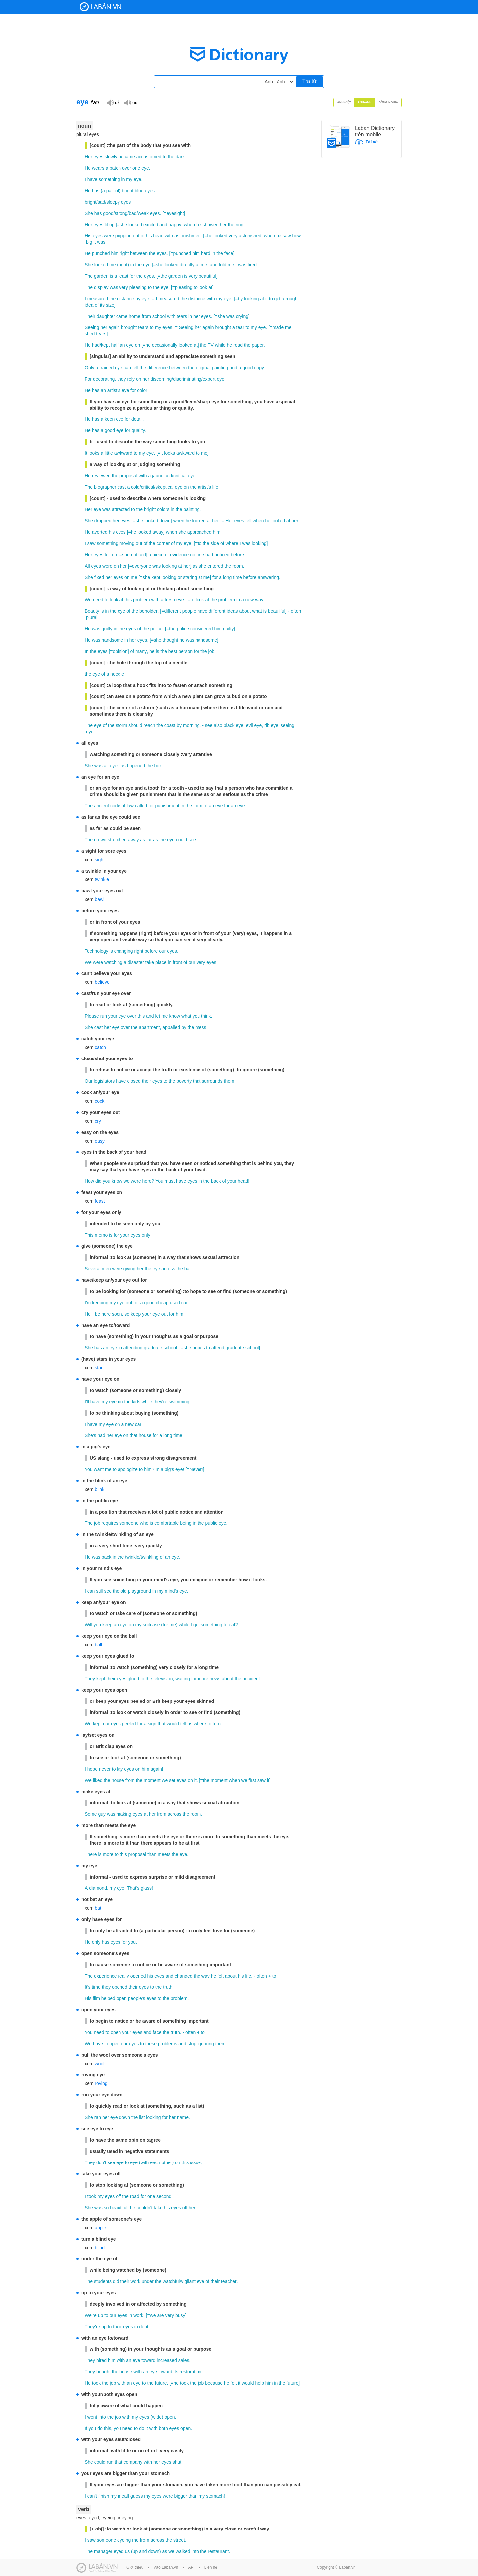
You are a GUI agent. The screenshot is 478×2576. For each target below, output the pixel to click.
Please (92, 1016)
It (86, 453)
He (88, 168)
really (123, 1975)
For (88, 379)
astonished (250, 235)
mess (200, 1027)
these (151, 2043)
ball (98, 1644)
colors (163, 509)
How (89, 1181)
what (257, 611)
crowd (100, 839)
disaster (136, 962)
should (135, 725)
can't (92, 2496)
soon (117, 1314)
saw (287, 235)
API (191, 2567)
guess (136, 2496)
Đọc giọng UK (113, 102)
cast (122, 487)
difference (157, 367)
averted (100, 532)
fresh (170, 599)
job (211, 651)
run (103, 1016)
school (159, 316)
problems (167, 2043)
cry (98, 1121)
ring (239, 224)
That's (133, 1888)
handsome (112, 640)
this (128, 599)
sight (100, 859)
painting (220, 367)
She (89, 213)
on (137, 345)
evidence (179, 554)
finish (103, 2496)
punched (101, 253)
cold (135, 487)
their (146, 1081)
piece (157, 554)
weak (143, 213)
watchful (171, 2281)
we (127, 1181)
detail (136, 419)
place (160, 962)
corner (163, 543)
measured (97, 298)
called (141, 805)
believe (102, 982)
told (222, 264)
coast (169, 725)
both (163, 2428)
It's (87, 1987)
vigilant (188, 2281)
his (149, 235)
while (220, 345)
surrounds (212, 1081)
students (103, 2281)
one (136, 168)
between (139, 253)
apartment (149, 1027)
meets (164, 1854)
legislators (104, 1081)
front (177, 962)
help (259, 2383)
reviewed (101, 475)
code (115, 805)
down (164, 520)
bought (103, 2371)
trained (106, 367)
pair (110, 190)
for (132, 276)
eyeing (124, 2540)
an (122, 345)
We (88, 599)
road (134, 2196)
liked (98, 1780)
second (163, 2196)
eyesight (175, 213)
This (89, 1235)
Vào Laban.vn (165, 2567)
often (296, 611)
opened (137, 765)
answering (268, 577)
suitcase (151, 1624)
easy (100, 1141)
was (101, 242)
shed (90, 333)
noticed (138, 554)
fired (252, 264)
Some (91, 1814)
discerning (161, 379)
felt (220, 1975)
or (180, 577)
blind (100, 2247)
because (214, 2383)
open (122, 1998)
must (170, 1181)
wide (157, 2417)
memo (101, 1235)
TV (211, 345)
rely (131, 379)
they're (160, 1401)
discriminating (187, 379)
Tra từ (309, 81)
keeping (100, 1302)
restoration (190, 2371)
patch (115, 168)
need (98, 599)
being (185, 1523)
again (114, 327)
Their (90, 316)
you (196, 1016)
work (136, 2281)
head (158, 235)
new (249, 599)
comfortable (166, 1523)
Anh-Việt (344, 102)
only (146, 1235)
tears (182, 316)
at (197, 264)
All (87, 566)
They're (92, 2326)
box (158, 765)
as (195, 566)
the (171, 156)
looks (94, 453)
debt (143, 2326)
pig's (169, 1469)
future (161, 2383)
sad (101, 202)
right (124, 253)
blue (139, 190)
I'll (87, 1401)
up (112, 224)
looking (251, 298)
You (159, 1181)
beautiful (207, 276)
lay (120, 1769)
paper (258, 345)
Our (88, 1081)
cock (99, 1101)
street (179, 2540)
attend (217, 1347)
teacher (229, 2281)
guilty (107, 628)
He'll (89, 1314)
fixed (99, 577)
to (165, 156)
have (92, 179)
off (118, 2196)
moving (127, 543)
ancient (101, 805)
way (259, 599)
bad (132, 213)
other (167, 2162)
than (151, 1854)
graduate (153, 1347)
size (110, 305)
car (184, 1302)
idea (89, 305)
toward (148, 2360)
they (121, 379)
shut (177, 2462)
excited (150, 224)
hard (205, 253)
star (98, 1367)
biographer (105, 487)
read (238, 345)
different (172, 611)
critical (180, 475)
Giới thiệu (134, 2567)
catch (100, 1047)
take (149, 962)
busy (180, 2315)
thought (170, 640)
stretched (117, 839)
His (88, 235)
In (87, 651)
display (101, 287)
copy (259, 367)
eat (232, 1624)
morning (191, 725)
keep (136, 1314)
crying (242, 316)
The (89, 276)
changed (184, 1975)
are (160, 2315)
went (92, 2417)
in (123, 179)
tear (240, 327)
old (123, 1591)
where (232, 543)
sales (183, 2360)
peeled (129, 1723)
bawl (99, 899)
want (99, 1469)
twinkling (150, 1557)
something (109, 179)
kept (105, 345)
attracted (121, 509)
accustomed (148, 156)
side (214, 543)
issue (195, 2162)
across (168, 1268)
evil (249, 725)
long (227, 577)
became (127, 156)
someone (129, 1523)
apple (100, 2227)
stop (192, 2043)
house (145, 1435)
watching (113, 962)
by (137, 298)
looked (135, 224)
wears (98, 168)
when (189, 224)
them (229, 1081)
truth (167, 1987)
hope (92, 1769)
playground (139, 1591)
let (157, 1016)
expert (209, 379)
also (218, 725)
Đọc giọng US (130, 102)
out (136, 235)
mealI (123, 2496)
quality (138, 430)
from (146, 316)
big (89, 242)
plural (91, 617)
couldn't (144, 2207)
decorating (104, 379)
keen (110, 419)
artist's (113, 390)
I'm (88, 1302)
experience (105, 1975)
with (169, 235)
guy (102, 1814)
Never (196, 1469)
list (142, 2117)
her (223, 224)
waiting (182, 1678)
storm (121, 725)
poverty (184, 1081)
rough (292, 298)
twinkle (102, 879)
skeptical (164, 487)
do (100, 2428)
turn (217, 1723)
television (163, 1678)
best (172, 651)
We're (91, 2315)
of (117, 190)
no (192, 554)
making (124, 1814)
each (155, 2162)
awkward (123, 453)
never (105, 1769)
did (98, 1181)
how (296, 235)
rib (267, 725)
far (149, 839)
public (211, 1523)
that (196, 1081)
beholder (148, 611)
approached (199, 532)
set (172, 1780)
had (96, 345)
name (183, 2117)
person (185, 651)
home (134, 316)
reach (149, 725)
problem (141, 599)
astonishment (188, 235)
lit (106, 224)
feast (123, 276)
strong (121, 213)
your (112, 1016)
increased (167, 2360)
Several (92, 1268)
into (102, 2417)
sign (152, 1723)
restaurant (218, 2551)
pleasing (138, 287)
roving (101, 2083)
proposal (128, 475)
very (233, 235)
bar (187, 1268)
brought (129, 327)
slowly (111, 156)
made (278, 327)
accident (251, 1678)
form (197, 805)
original (203, 367)
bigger (180, 2496)
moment (152, 1780)
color (142, 390)
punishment (167, 805)
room (237, 566)
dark (180, 156)
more (203, 1678)
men (106, 1268)
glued (133, 1678)
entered (215, 566)
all (106, 765)
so (126, 1314)
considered (201, 628)
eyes (98, 156)
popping (123, 235)
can (127, 367)
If (86, 2428)
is (111, 276)
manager (103, 2551)
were (109, 235)
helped (108, 1998)
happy (175, 224)
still (99, 1591)
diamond (98, 1888)
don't (101, 2162)
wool (99, 2063)
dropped (102, 520)
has (96, 190)
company (133, 2462)
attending (133, 1347)
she (123, 224)
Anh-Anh (365, 102)
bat (98, 1908)
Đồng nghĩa (388, 102)
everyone (141, 566)
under (148, 2281)
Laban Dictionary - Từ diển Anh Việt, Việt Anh (100, 6)
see (209, 725)
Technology (96, 951)
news (215, 1678)
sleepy (113, 202)
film (96, 1998)
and (163, 224)
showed (210, 224)
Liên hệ (211, 2567)
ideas (232, 611)
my (129, 179)
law (130, 805)
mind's (171, 1591)
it (94, 242)
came (121, 316)
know (174, 1016)
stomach (215, 2496)
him (115, 253)
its (102, 305)
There (91, 1854)
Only (89, 367)
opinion (120, 651)
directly (187, 264)
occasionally (164, 345)
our (162, 951)
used (175, 1302)
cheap (162, 1302)
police (156, 628)
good (108, 213)
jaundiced (162, 475)
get (277, 298)
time (237, 577)
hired (101, 2360)
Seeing (92, 327)
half (115, 345)
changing (123, 951)
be (97, 1314)
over (126, 168)
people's (136, 1998)
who (144, 1523)
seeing (287, 725)
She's (90, 1435)
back (216, 1181)
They (90, 1678)
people (189, 611)
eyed (118, 2551)
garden (101, 276)
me (112, 264)
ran (97, 2117)
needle (117, 674)
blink (99, 1489)
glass (146, 1888)
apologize (128, 1469)
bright (127, 190)
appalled (171, 1027)
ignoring (206, 2043)
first (252, 1780)
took (91, 2196)
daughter (106, 316)
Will (88, 1624)
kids (136, 1401)
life (215, 487)
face (228, 253)
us (190, 1723)
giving (129, 1268)
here (147, 1181)
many (141, 651)
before (237, 554)
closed (133, 1081)
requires (110, 1523)
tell (135, 367)
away (157, 532)
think (206, 1016)
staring (190, 577)
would (173, 1723)
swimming (179, 1401)
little (109, 453)
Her (88, 156)
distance (125, 298)
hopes (198, 1347)
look (203, 287)
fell (248, 520)
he (198, 224)
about (245, 611)
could (181, 839)
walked (183, 2551)
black (229, 725)
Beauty (92, 611)
